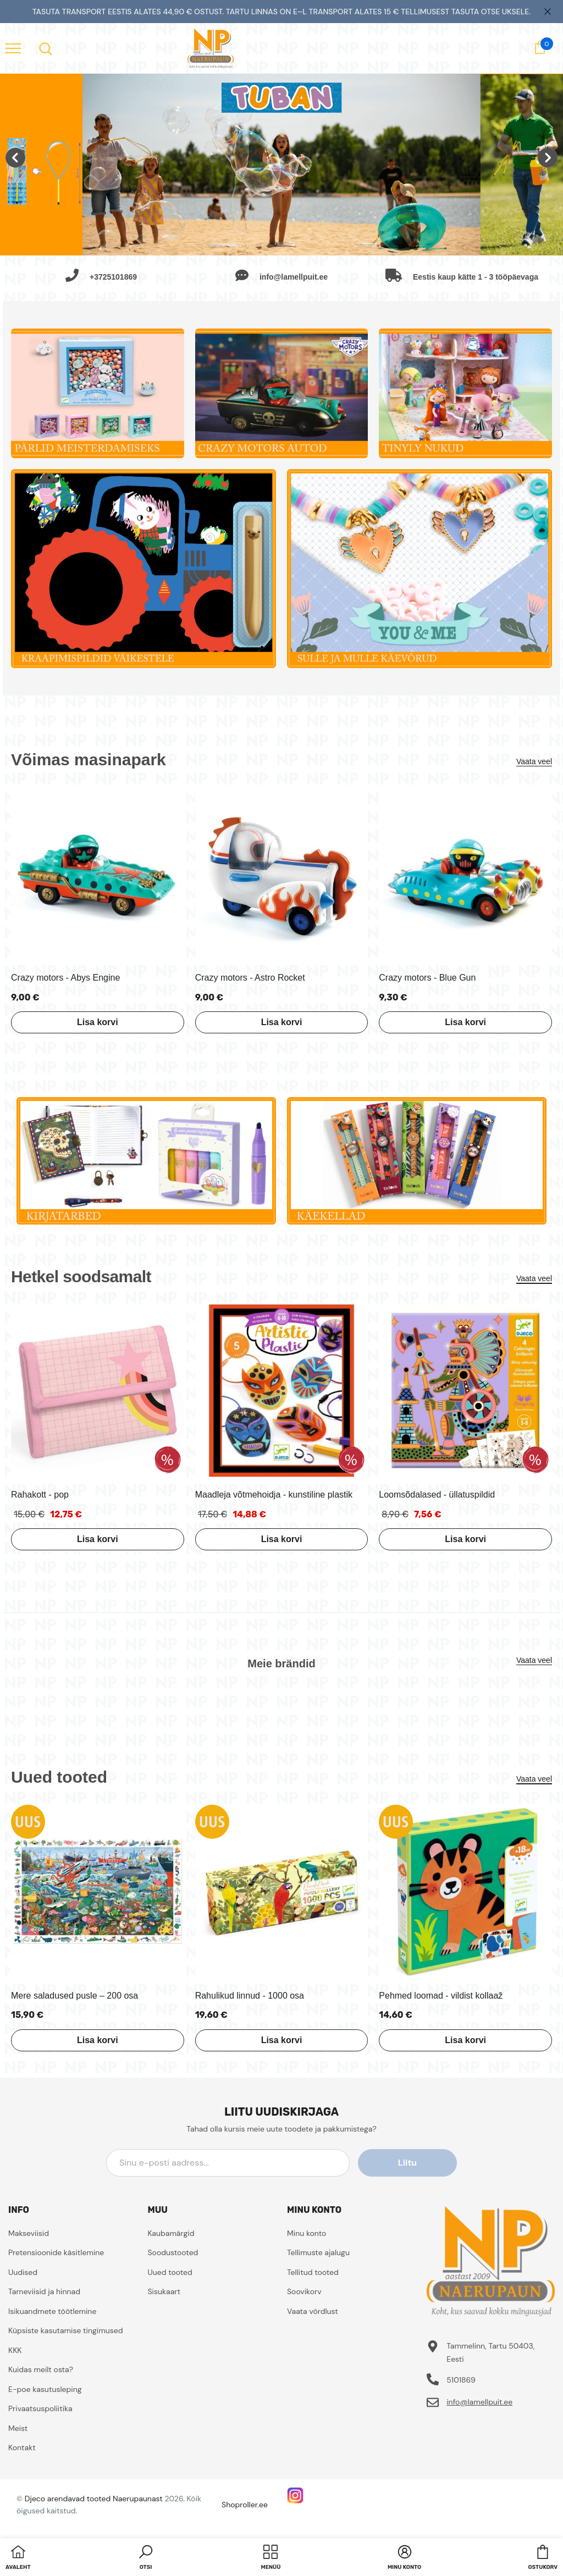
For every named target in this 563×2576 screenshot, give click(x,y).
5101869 (461, 2380)
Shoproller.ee (245, 2505)
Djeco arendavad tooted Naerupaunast (94, 2498)
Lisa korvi (97, 1022)
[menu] (13, 47)
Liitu (407, 2162)
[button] (145, 2558)
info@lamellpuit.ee (479, 2402)
